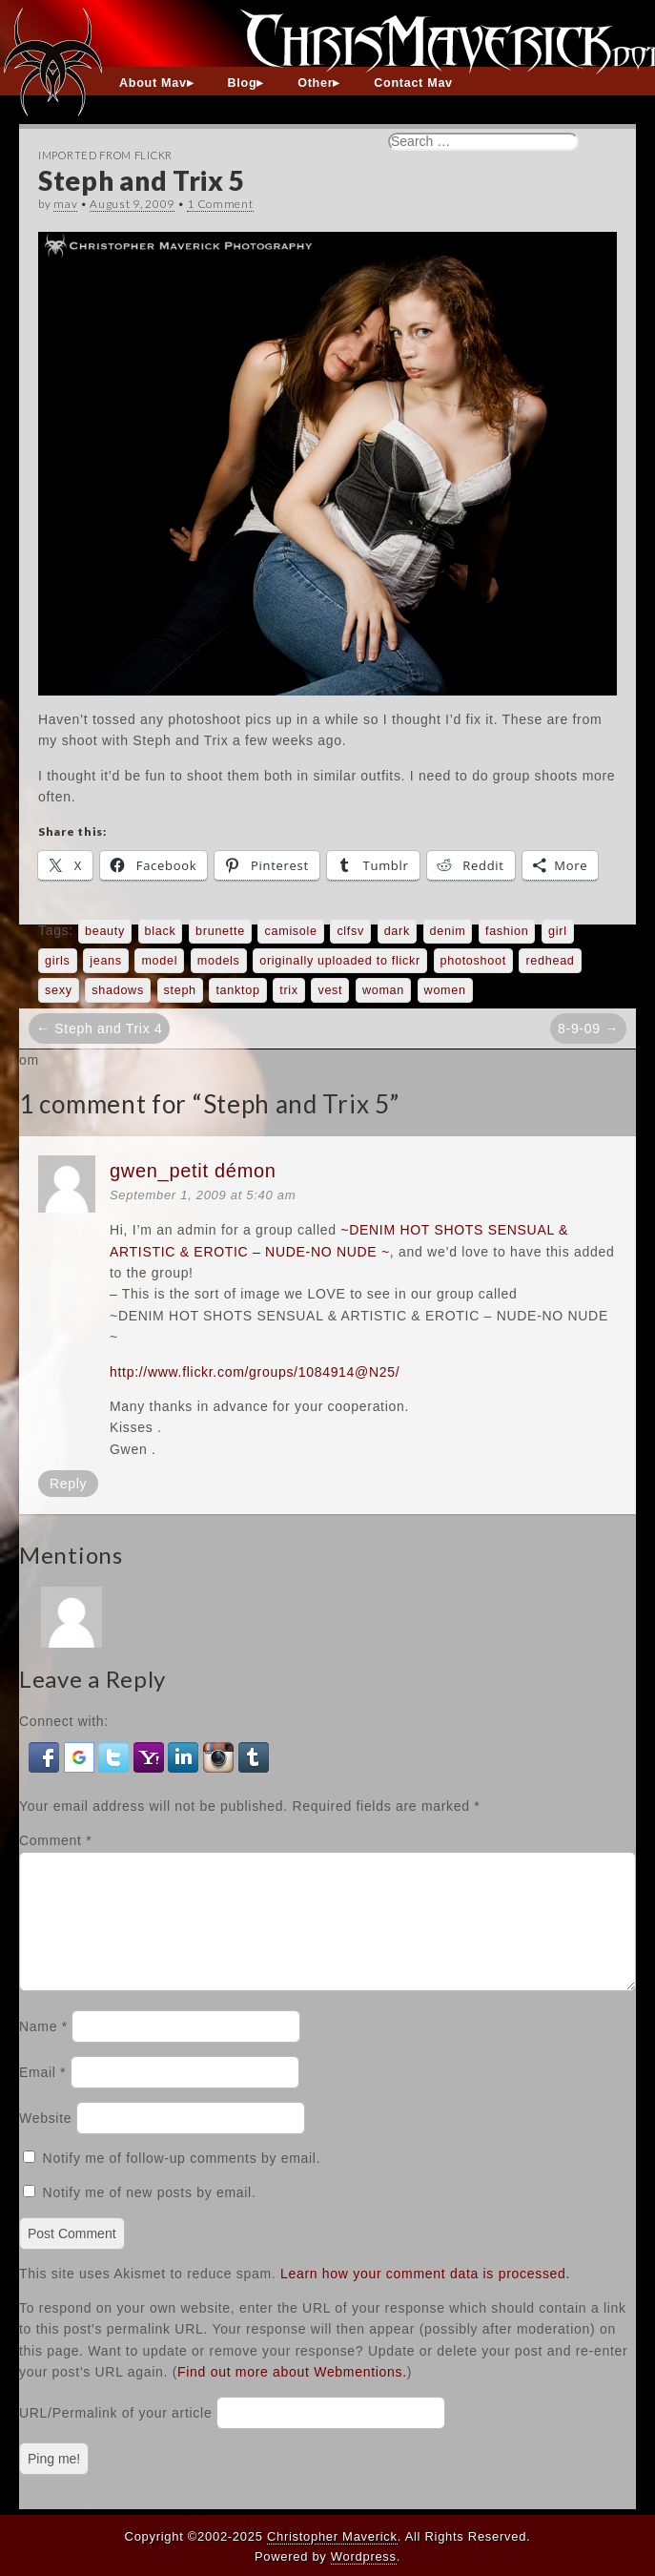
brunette (220, 931)
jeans (106, 960)
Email (42, 2095)
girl (557, 931)
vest (329, 990)
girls (58, 960)
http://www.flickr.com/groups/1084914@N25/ (254, 1372)
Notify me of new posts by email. (149, 2215)
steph (180, 990)
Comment (55, 1840)
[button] (46, 1755)
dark (397, 931)
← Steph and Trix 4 (99, 1028)
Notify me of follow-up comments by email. (182, 2181)
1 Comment (220, 204)
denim (448, 931)
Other (315, 83)
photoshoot (473, 960)
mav (65, 204)
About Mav (153, 83)
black (160, 931)
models (218, 960)
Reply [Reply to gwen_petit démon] (68, 1483)
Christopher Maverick (332, 2536)
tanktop (237, 990)
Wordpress (364, 2556)
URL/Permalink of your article (115, 2435)
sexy (58, 990)
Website (45, 2141)
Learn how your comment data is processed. (425, 2296)
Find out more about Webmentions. (292, 2394)
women (445, 990)
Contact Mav (413, 83)
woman (383, 990)
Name (43, 2049)
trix (288, 990)
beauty (105, 931)
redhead (549, 960)
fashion (507, 931)
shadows (118, 990)
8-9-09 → (588, 1028)
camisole (290, 931)
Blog (242, 83)
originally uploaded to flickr (339, 960)
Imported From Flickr (105, 155)
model (159, 960)
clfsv (350, 931)
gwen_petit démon (193, 1170)
